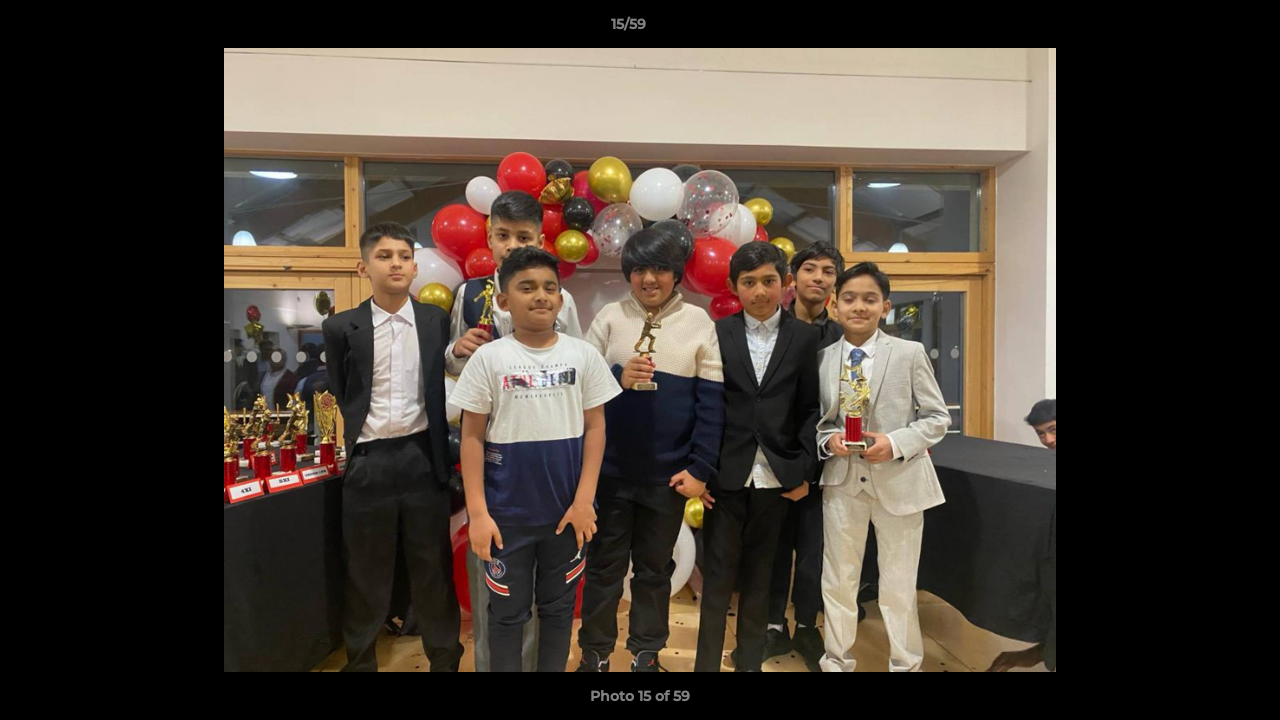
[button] (1196, 29)
